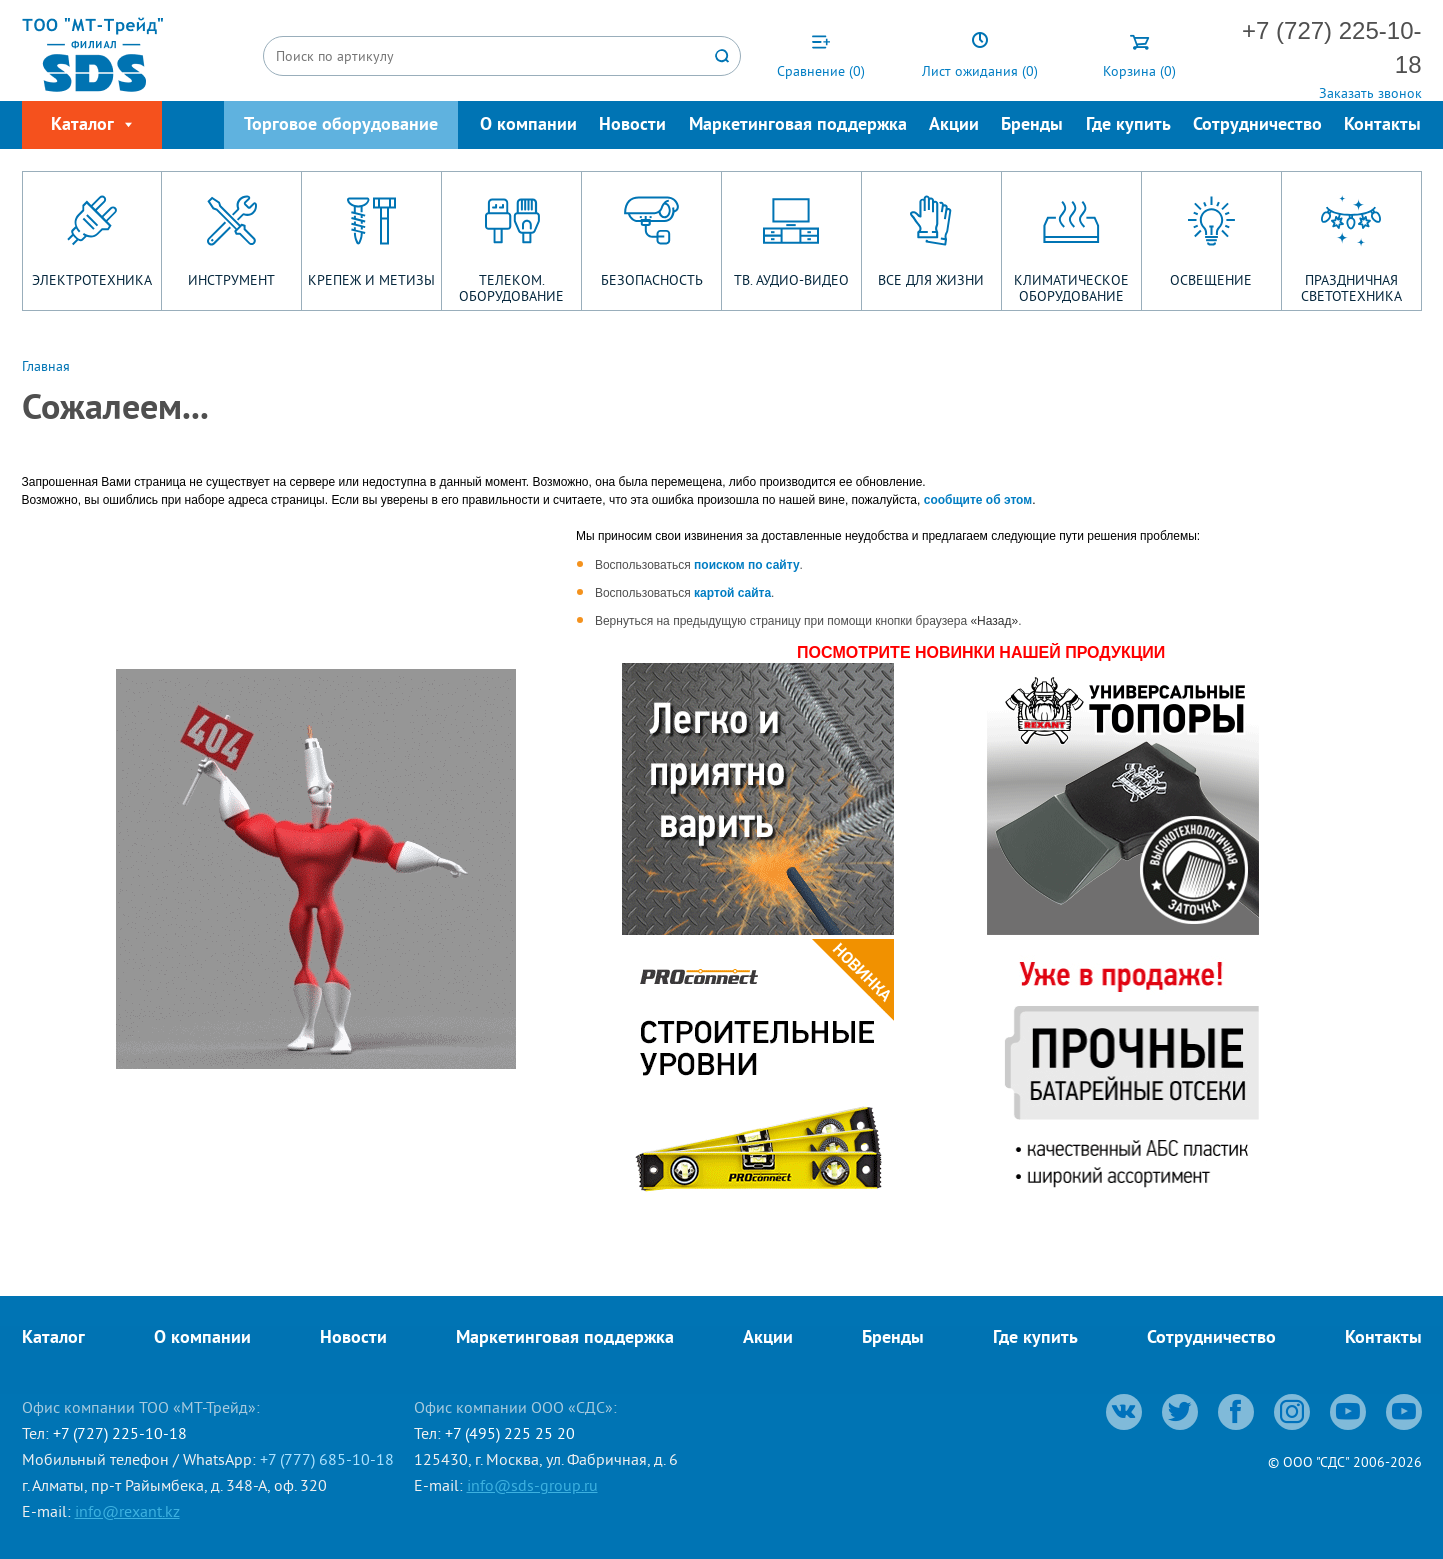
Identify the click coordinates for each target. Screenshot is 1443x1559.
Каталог (53, 1338)
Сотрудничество (1257, 125)
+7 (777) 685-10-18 (327, 1459)
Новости (632, 125)
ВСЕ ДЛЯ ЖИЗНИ (931, 280)
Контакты (1382, 125)
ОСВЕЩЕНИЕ (1211, 280)
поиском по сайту (747, 565)
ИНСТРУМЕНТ (231, 280)
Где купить (1128, 125)
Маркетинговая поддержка (798, 125)
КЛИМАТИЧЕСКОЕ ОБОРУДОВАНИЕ (1071, 288)
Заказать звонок (1370, 93)
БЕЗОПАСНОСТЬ (652, 280)
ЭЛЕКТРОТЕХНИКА (92, 280)
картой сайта (732, 593)
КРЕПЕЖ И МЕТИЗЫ (371, 280)
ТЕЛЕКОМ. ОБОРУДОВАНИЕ (511, 288)
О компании (528, 125)
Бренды (1032, 125)
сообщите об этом (978, 500)
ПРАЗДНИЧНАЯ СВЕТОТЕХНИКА (1351, 288)
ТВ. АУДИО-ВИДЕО (791, 280)
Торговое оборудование (341, 125)
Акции (954, 125)
